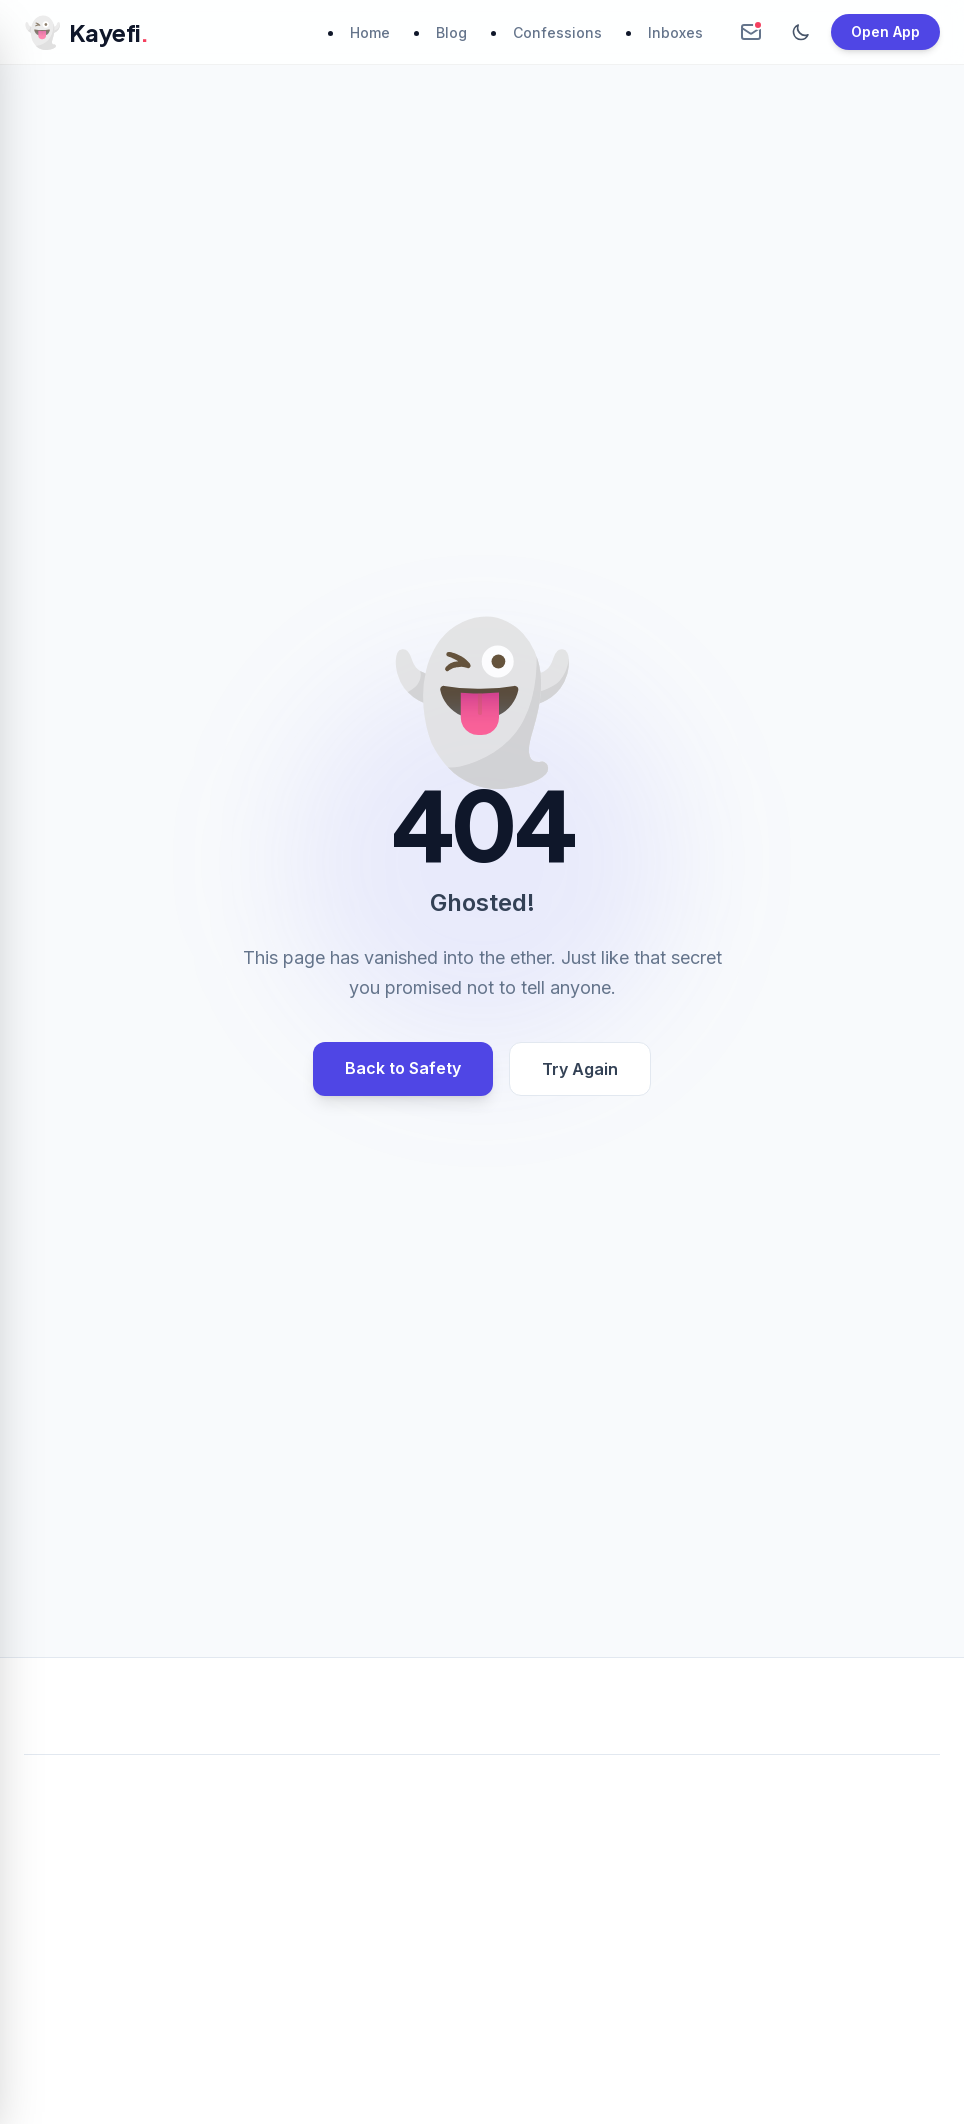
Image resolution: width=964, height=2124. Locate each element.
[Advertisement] (482, 1919)
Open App (885, 31)
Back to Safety (403, 1068)
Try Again (580, 1069)
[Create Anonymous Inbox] (751, 32)
